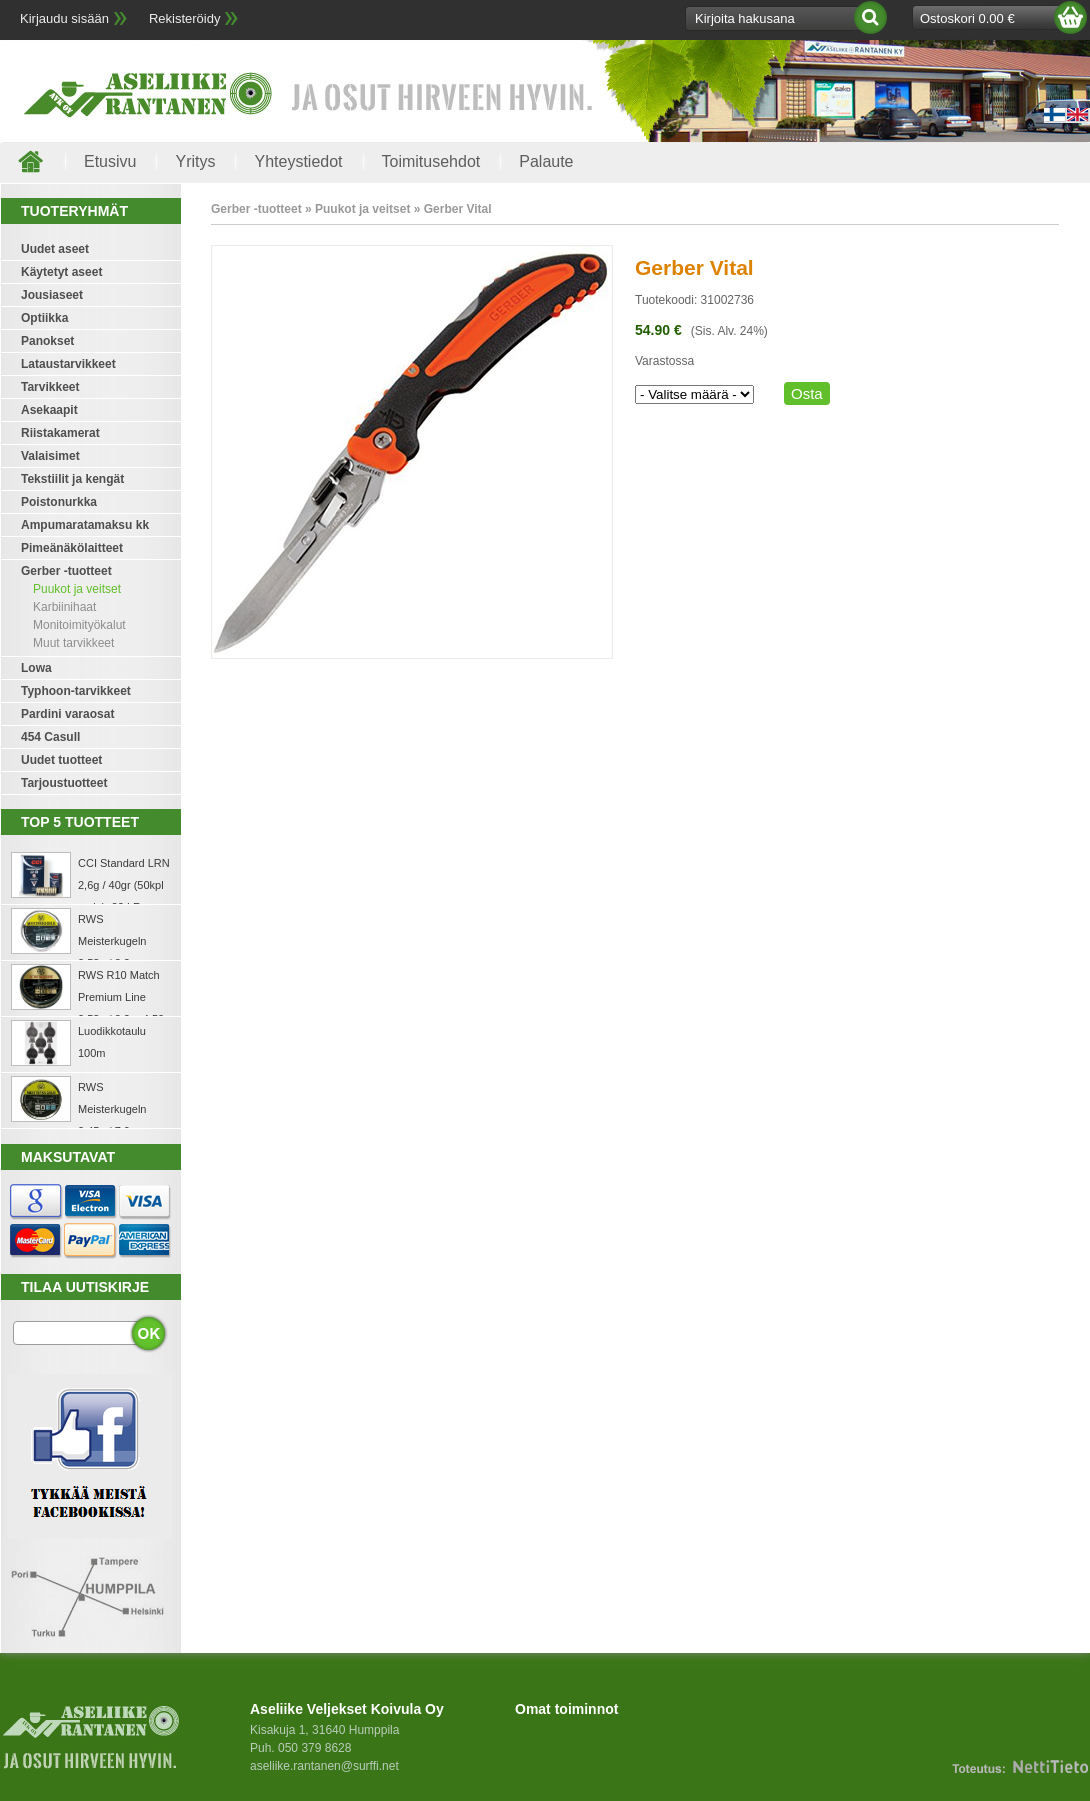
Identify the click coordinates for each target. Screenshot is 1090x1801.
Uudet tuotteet (61, 760)
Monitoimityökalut (79, 625)
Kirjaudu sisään (64, 18)
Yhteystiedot (298, 161)
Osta (807, 393)
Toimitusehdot (431, 161)
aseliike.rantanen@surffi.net (324, 1766)
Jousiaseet (52, 295)
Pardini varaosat (67, 714)
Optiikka (44, 318)
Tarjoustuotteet (64, 783)
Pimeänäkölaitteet (72, 548)
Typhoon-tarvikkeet (76, 691)
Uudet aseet (55, 249)
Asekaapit (49, 410)
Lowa (36, 668)
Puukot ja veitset (77, 589)
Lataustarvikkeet (68, 364)
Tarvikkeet (50, 387)
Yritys (195, 161)
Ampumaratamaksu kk (85, 525)
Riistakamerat (60, 433)
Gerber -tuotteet (66, 571)
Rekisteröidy (185, 18)
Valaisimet (50, 456)
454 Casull (50, 737)
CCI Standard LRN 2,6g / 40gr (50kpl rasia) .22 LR (124, 885)
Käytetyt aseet (61, 272)
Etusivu (110, 161)
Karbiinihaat (64, 607)
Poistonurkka (59, 502)
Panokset (47, 341)
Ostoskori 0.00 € (967, 18)
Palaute (546, 161)
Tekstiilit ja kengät (72, 479)
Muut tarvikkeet (73, 643)
